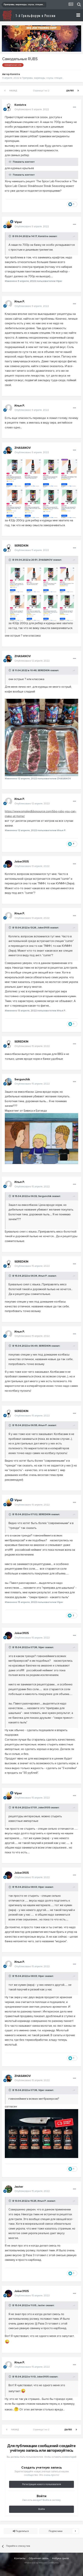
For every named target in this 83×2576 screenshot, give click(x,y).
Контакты (19, 2558)
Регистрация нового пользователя (41, 2484)
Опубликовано (31, 109)
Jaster (41, 2305)
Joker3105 (43, 927)
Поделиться (21, 2531)
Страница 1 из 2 (41, 90)
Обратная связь (39, 2558)
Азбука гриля (60, 2558)
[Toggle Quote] (10, 236)
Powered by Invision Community (42, 2562)
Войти (41, 2509)
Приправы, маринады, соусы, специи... (43, 77)
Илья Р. (42, 1275)
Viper (41, 1647)
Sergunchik (44, 1196)
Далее (70, 90)
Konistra (43, 236)
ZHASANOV (45, 559)
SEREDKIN (21, 545)
